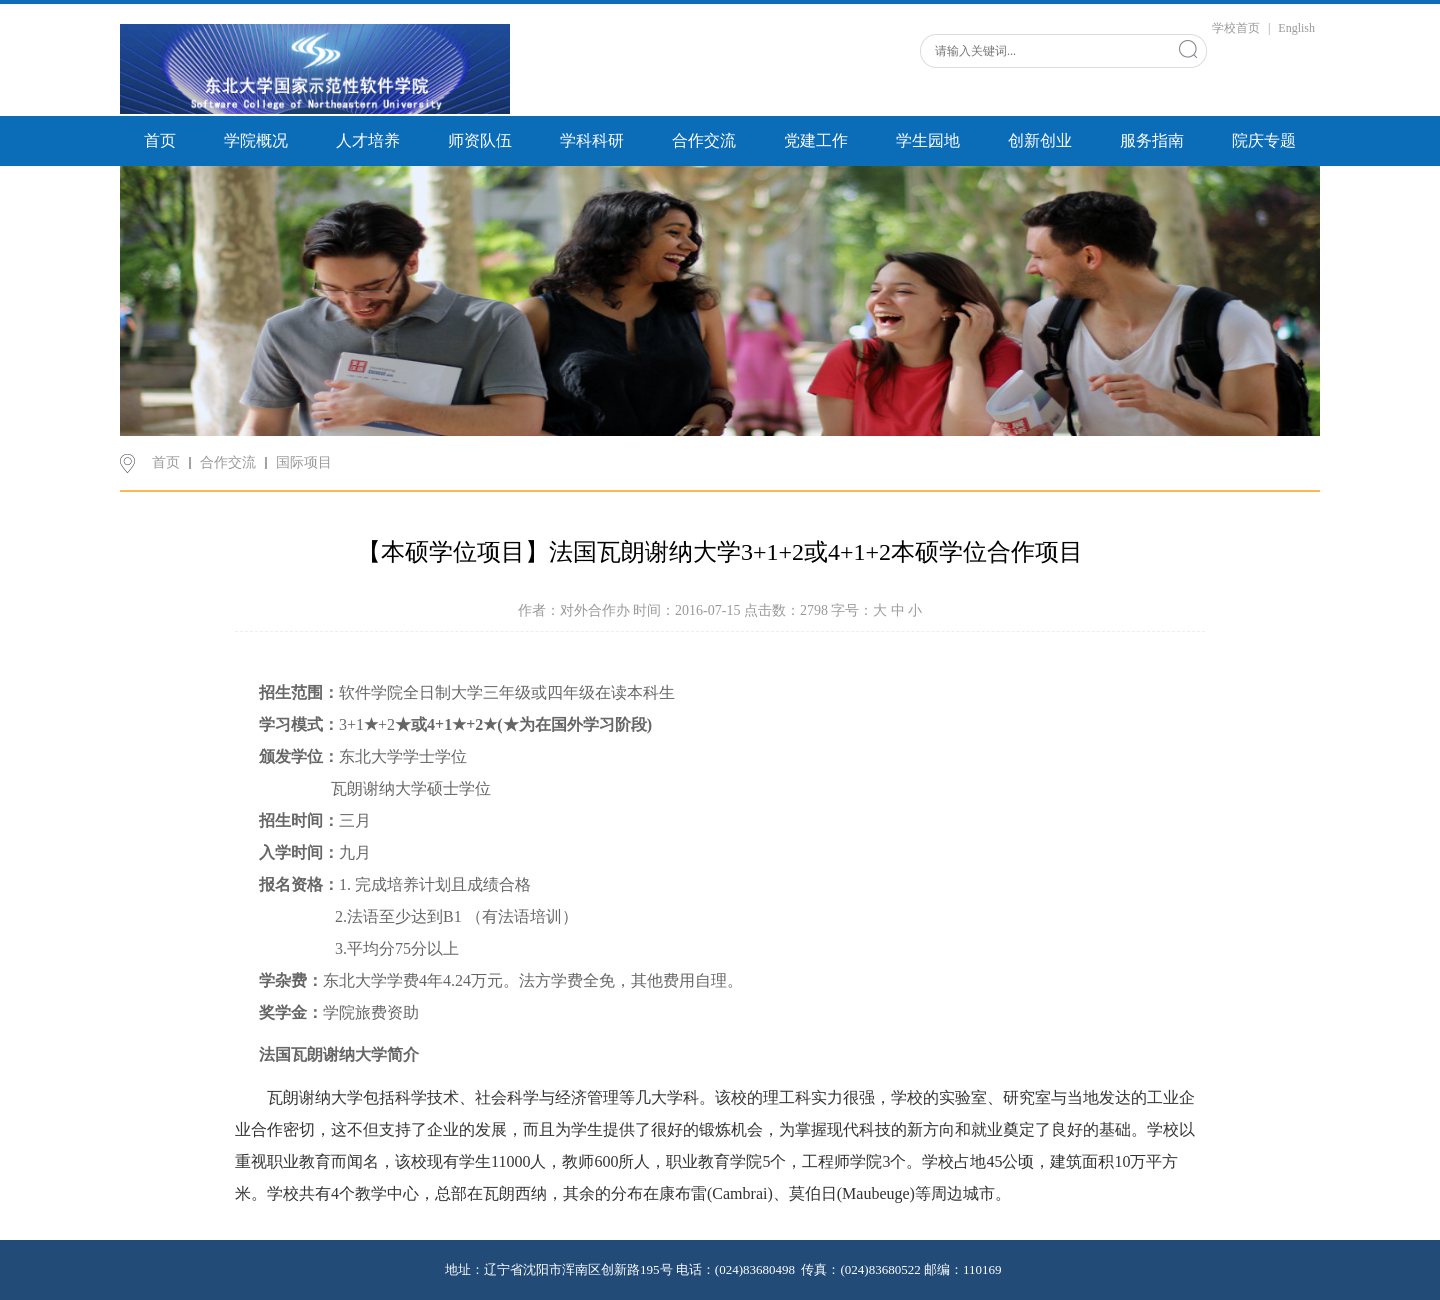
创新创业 (1040, 140)
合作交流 (704, 140)
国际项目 (304, 462)
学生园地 (928, 140)
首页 (160, 140)
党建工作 (816, 140)
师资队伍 (480, 140)
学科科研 (592, 140)
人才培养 (368, 140)
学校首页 (1236, 28)
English (1296, 28)
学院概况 (256, 140)
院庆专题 (1264, 140)
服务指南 (1152, 140)
